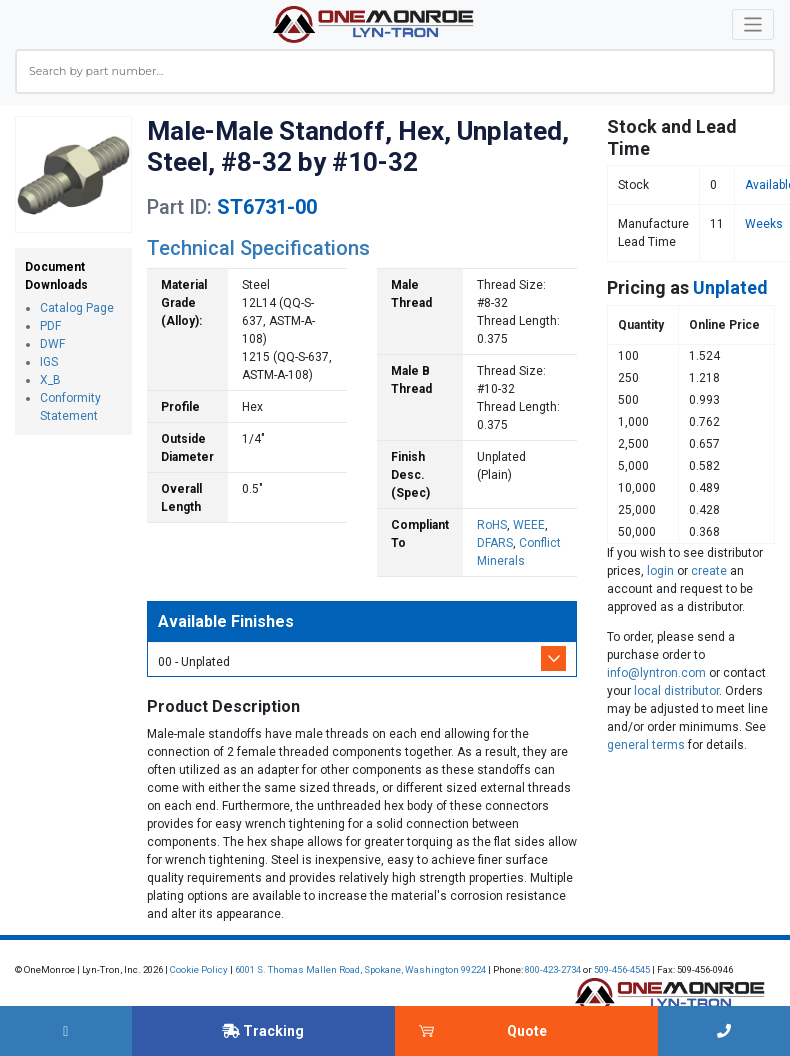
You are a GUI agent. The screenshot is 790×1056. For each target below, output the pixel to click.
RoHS (492, 525)
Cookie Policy (199, 969)
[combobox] (395, 71)
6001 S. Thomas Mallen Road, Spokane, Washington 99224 (360, 969)
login (660, 571)
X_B (50, 380)
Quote (527, 1031)
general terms (646, 745)
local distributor (676, 691)
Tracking (263, 1031)
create (709, 571)
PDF (50, 326)
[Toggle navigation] (753, 24)
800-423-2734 (553, 969)
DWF (52, 344)
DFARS (495, 543)
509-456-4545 (622, 969)
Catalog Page (77, 308)
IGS (49, 362)
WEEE (529, 525)
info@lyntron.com (656, 673)
